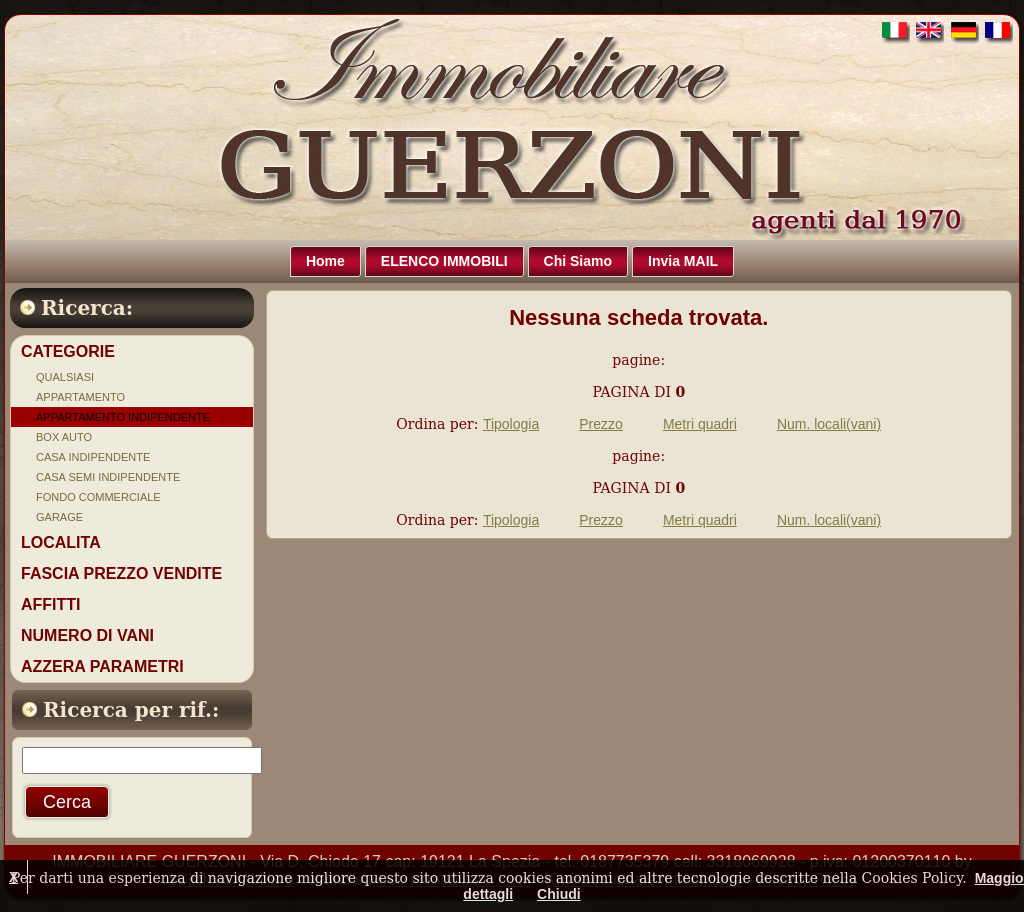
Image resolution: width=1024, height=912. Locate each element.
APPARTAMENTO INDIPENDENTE (123, 417)
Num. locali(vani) (829, 424)
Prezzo (601, 424)
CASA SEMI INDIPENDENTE (108, 477)
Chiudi (559, 894)
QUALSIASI (65, 377)
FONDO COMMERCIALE (98, 497)
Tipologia (511, 424)
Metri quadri (700, 424)
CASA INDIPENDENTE (93, 457)
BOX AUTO (64, 437)
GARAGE (59, 517)
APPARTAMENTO (80, 397)
